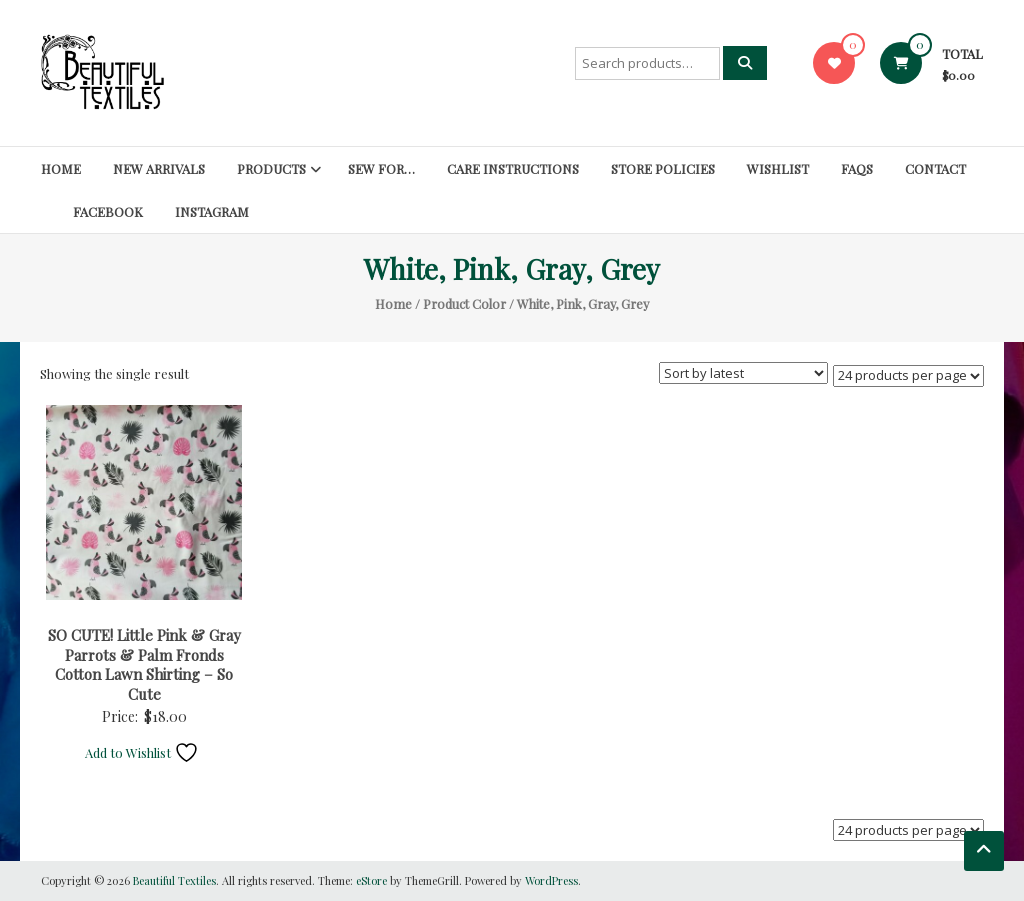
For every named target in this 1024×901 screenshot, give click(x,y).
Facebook (108, 211)
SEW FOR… (381, 168)
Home (61, 168)
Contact (935, 168)
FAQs (857, 168)
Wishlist (778, 168)
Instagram (212, 211)
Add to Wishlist (142, 752)
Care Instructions (513, 168)
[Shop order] (743, 373)
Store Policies (663, 168)
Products (271, 168)
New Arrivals (159, 168)
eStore (371, 880)
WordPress (551, 880)
